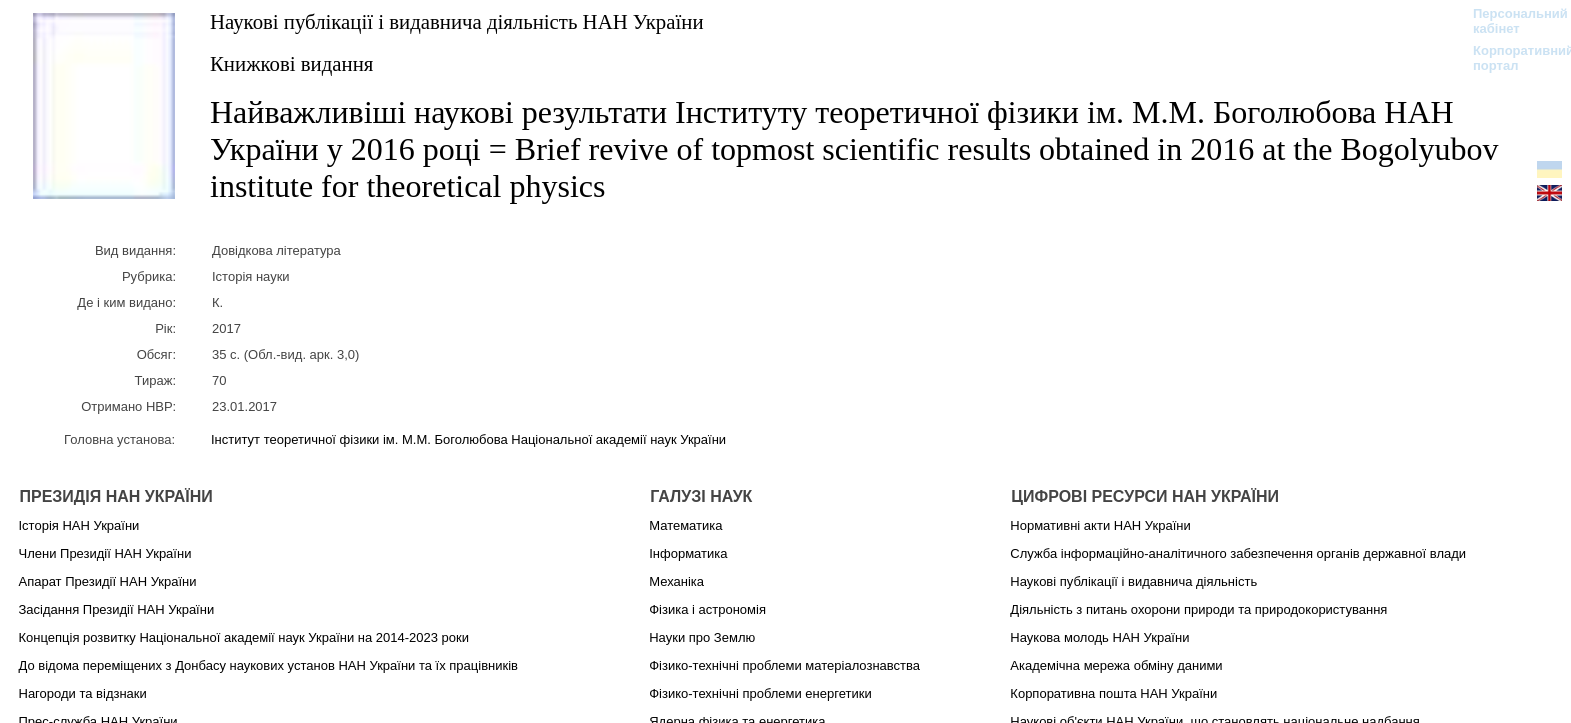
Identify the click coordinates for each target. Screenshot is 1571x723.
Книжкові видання (291, 63)
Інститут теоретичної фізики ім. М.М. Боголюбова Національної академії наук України (468, 439)
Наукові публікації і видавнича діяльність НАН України (457, 21)
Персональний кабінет (1510, 21)
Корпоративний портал (1510, 58)
